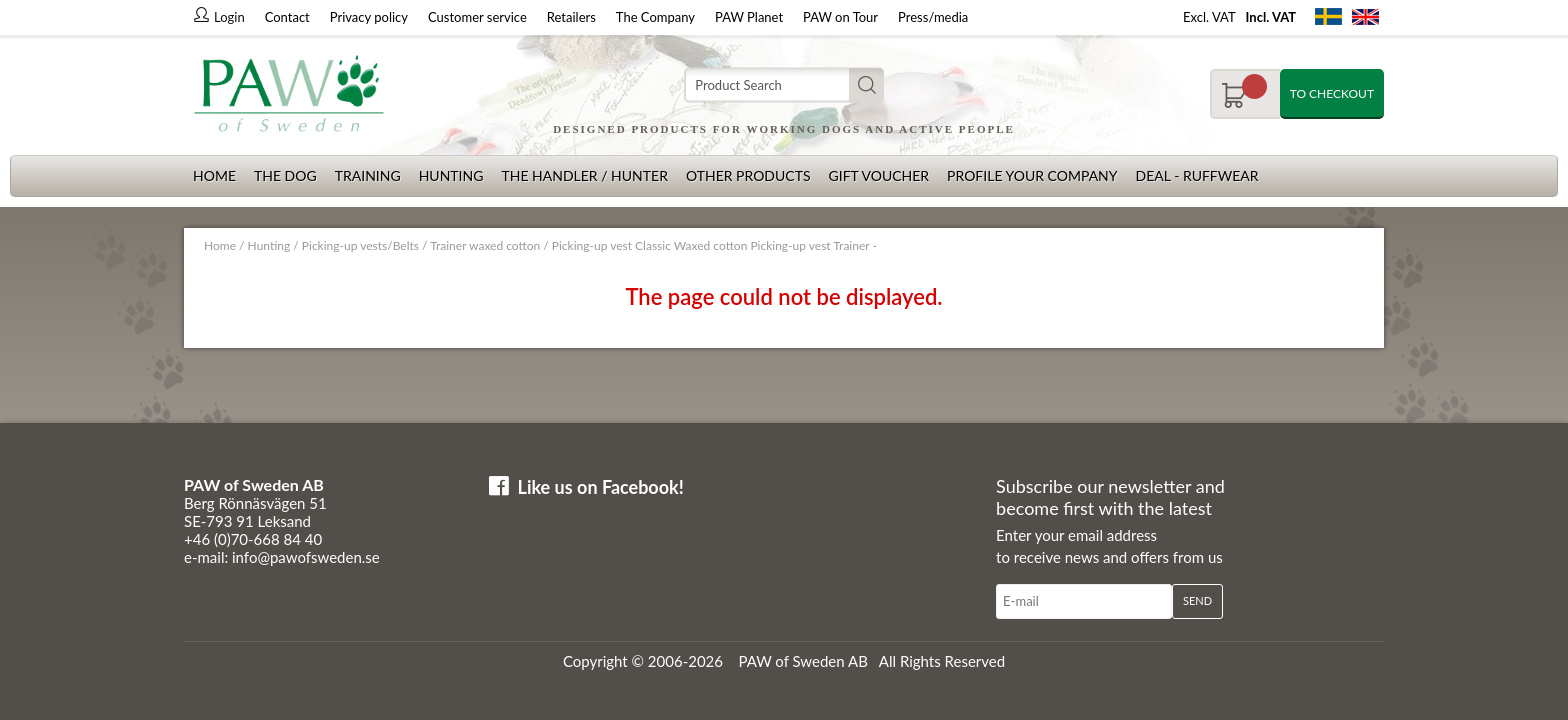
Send (1197, 600)
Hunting (451, 175)
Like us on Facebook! (601, 487)
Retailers (571, 17)
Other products (748, 175)
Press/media (933, 17)
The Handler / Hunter (584, 175)
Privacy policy (369, 17)
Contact (287, 17)
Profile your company (1032, 175)
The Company (655, 17)
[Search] (784, 85)
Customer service (477, 17)
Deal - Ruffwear (1197, 175)
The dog (285, 175)
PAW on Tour (840, 17)
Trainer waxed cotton (485, 245)
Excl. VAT (1209, 17)
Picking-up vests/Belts (360, 245)
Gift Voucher (878, 175)
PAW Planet (749, 17)
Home (214, 175)
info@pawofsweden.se (306, 557)
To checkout (1332, 93)
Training (368, 175)
